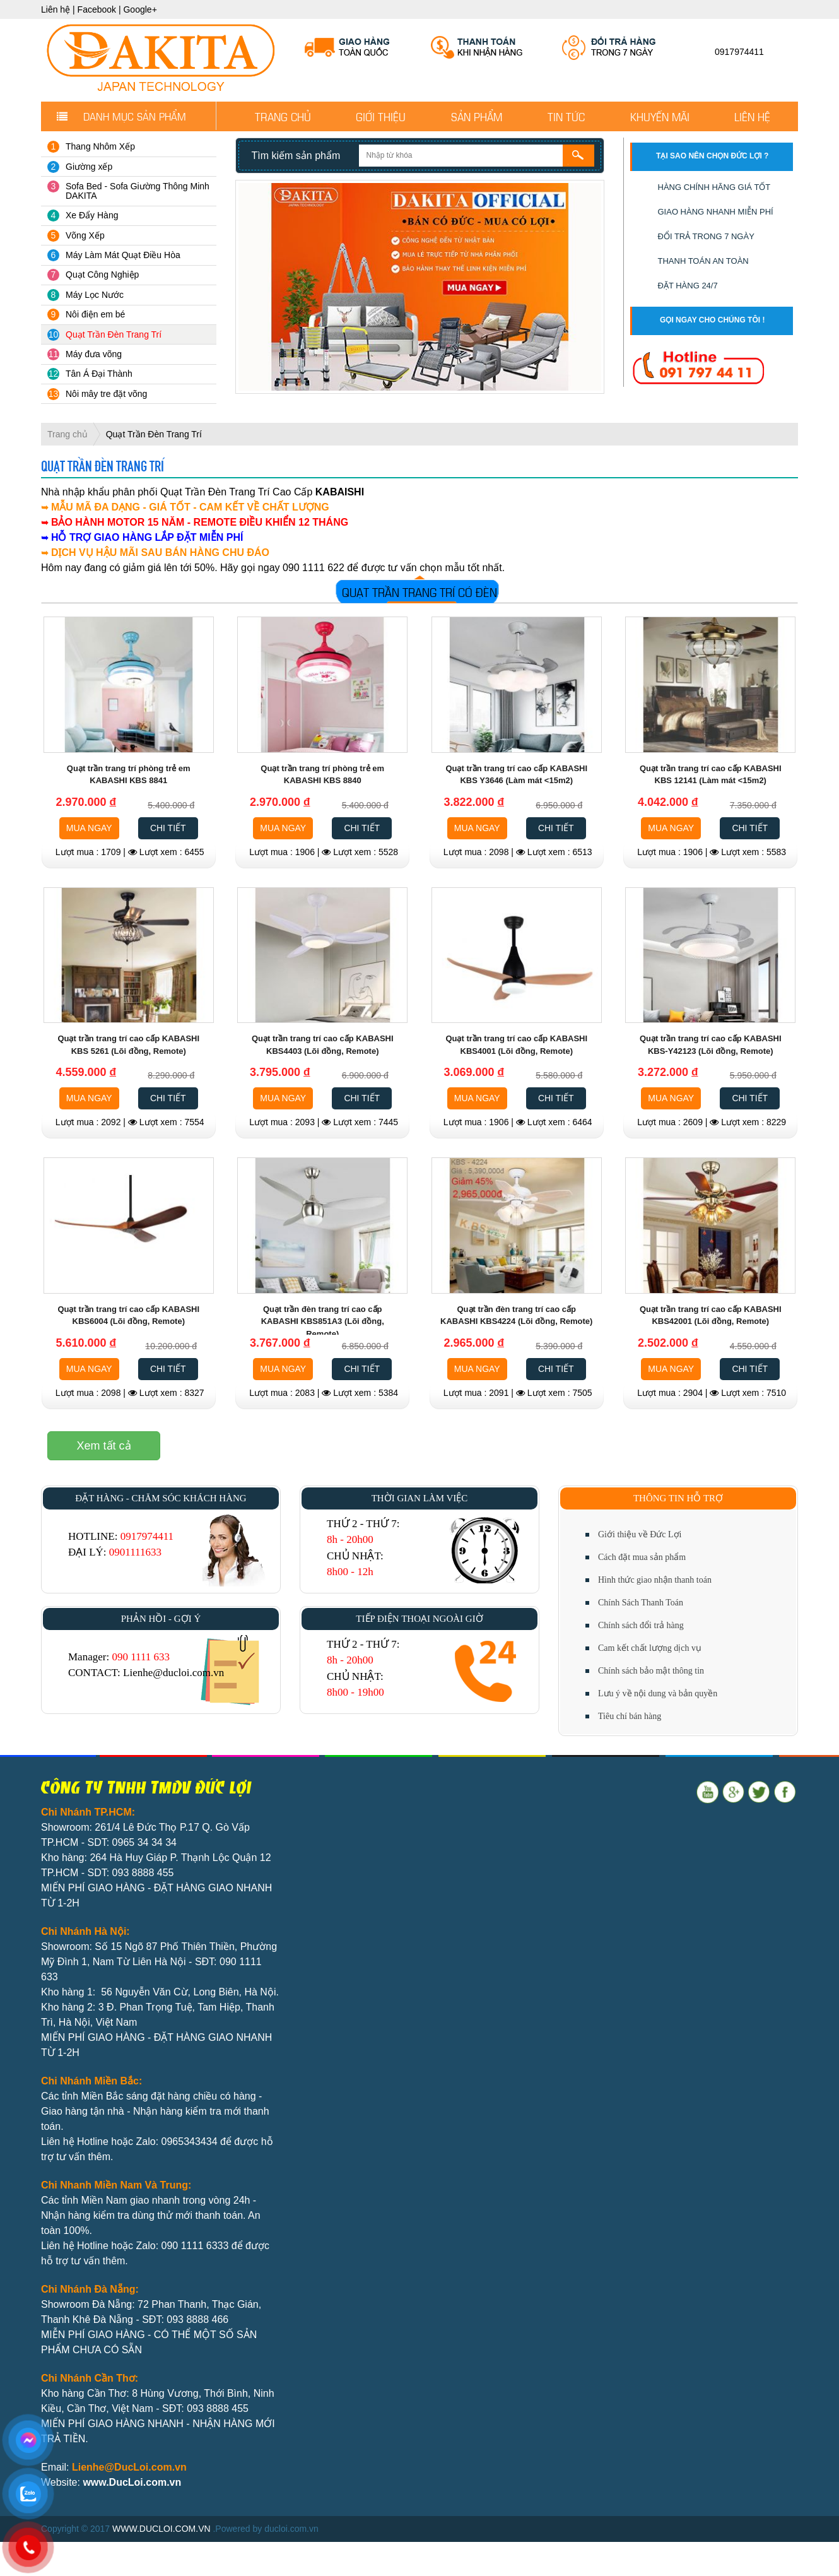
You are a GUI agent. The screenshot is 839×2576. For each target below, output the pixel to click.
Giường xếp (89, 167)
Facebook (97, 9)
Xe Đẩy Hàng (92, 215)
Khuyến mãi (659, 116)
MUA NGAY (89, 828)
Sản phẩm (476, 116)
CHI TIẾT (168, 828)
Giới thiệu (381, 116)
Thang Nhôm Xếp (100, 146)
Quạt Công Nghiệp (102, 274)
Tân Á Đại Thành (99, 374)
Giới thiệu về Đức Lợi (639, 1534)
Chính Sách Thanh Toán (640, 1602)
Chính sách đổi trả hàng (641, 1625)
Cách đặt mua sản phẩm (642, 1557)
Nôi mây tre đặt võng (106, 394)
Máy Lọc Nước (95, 295)
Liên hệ (55, 9)
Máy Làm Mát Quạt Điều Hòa (123, 255)
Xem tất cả (104, 1445)
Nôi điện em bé (95, 314)
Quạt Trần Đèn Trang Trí (113, 334)
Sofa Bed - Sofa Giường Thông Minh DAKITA (137, 191)
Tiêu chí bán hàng (629, 1716)
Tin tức (566, 116)
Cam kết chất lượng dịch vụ (649, 1648)
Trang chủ (283, 116)
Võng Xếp (85, 235)
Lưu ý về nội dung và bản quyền (657, 1693)
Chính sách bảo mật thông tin (651, 1670)
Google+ (139, 9)
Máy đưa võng (94, 354)
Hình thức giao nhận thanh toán (655, 1580)
